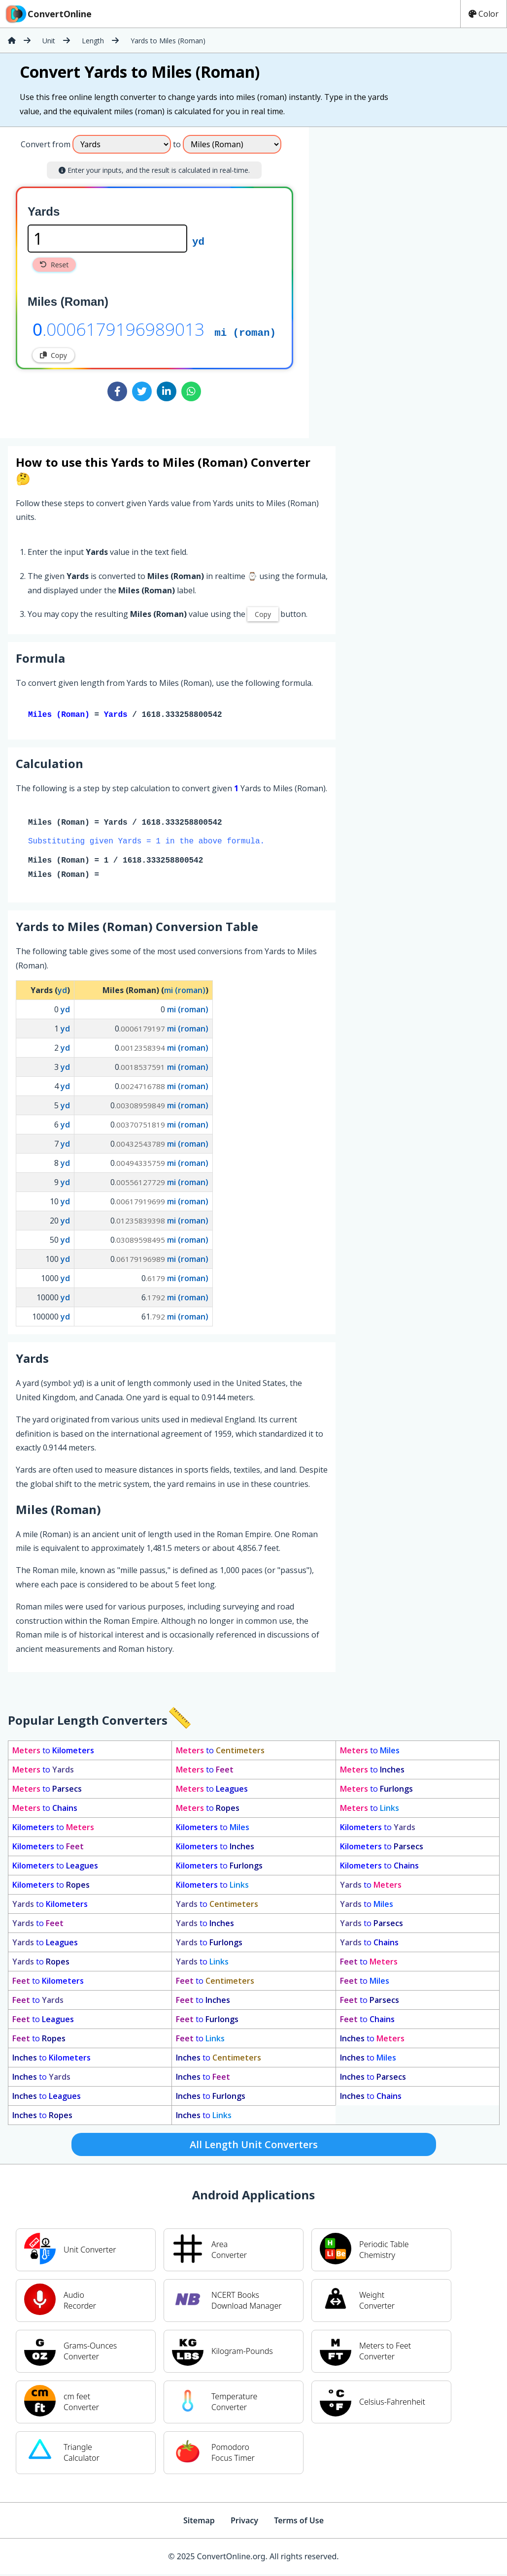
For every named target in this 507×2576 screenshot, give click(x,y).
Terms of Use (299, 2522)
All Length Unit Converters (254, 2146)
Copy (53, 355)
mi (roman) (245, 332)
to (53, 1752)
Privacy (244, 2522)
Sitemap (199, 2522)
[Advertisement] (391, 278)
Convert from (45, 144)
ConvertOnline (48, 14)
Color (484, 13)
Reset (54, 264)
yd (198, 241)
